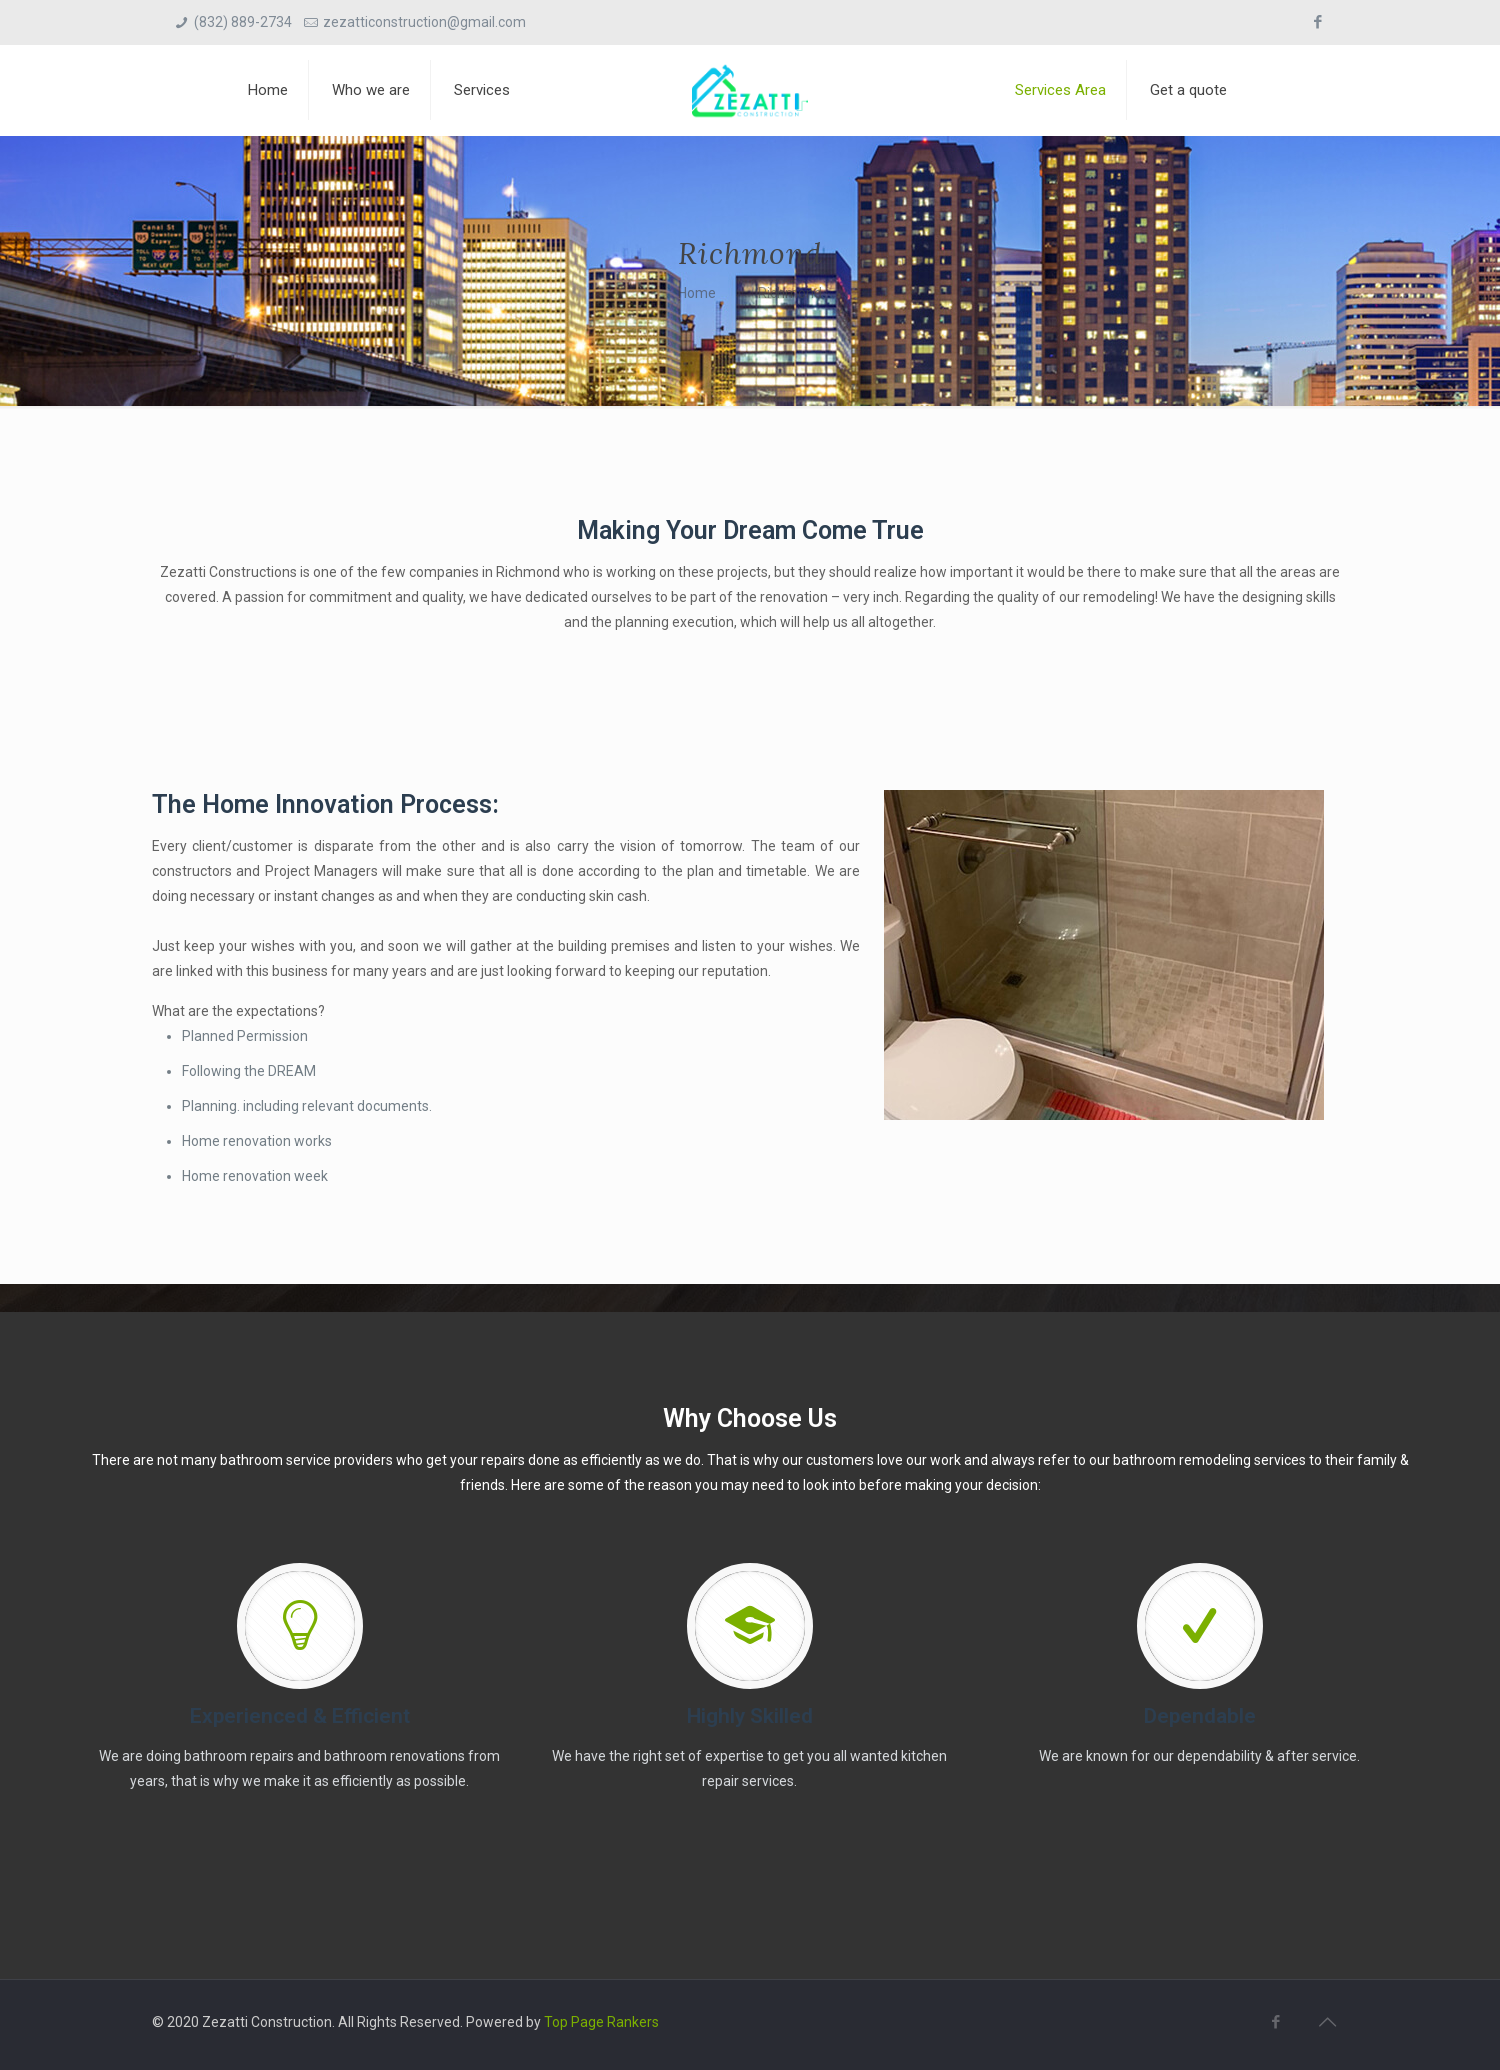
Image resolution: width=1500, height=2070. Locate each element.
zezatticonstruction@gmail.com (424, 22)
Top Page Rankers (601, 2022)
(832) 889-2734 (243, 22)
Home (697, 293)
